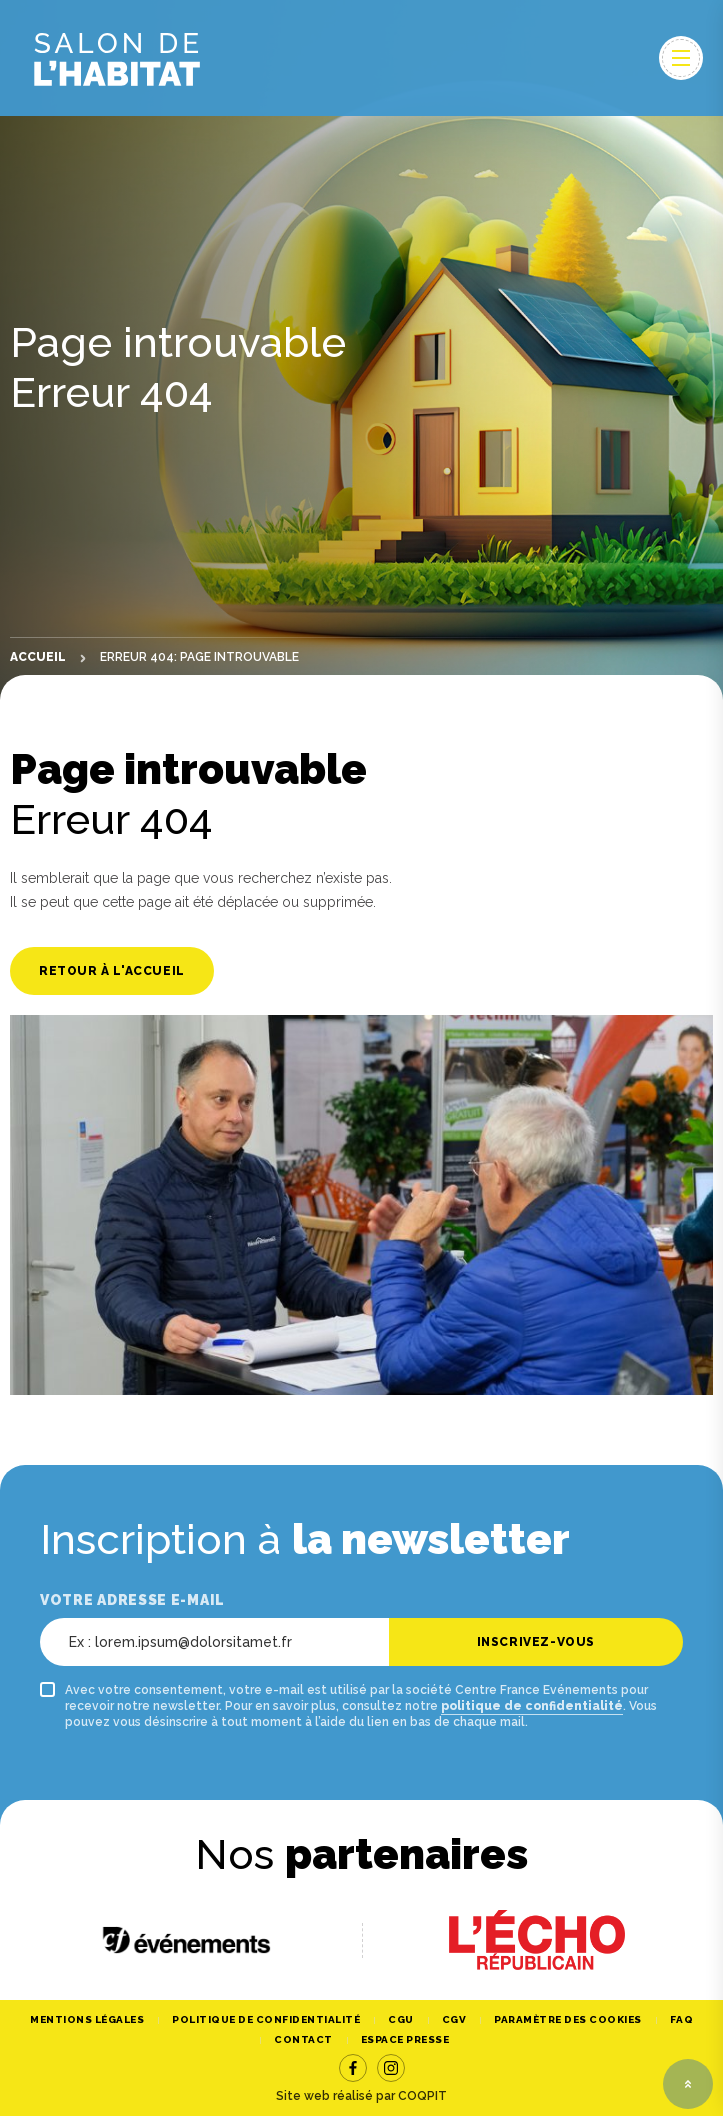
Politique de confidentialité (266, 2019)
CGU (401, 2019)
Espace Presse (405, 2039)
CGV (454, 2019)
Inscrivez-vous (536, 1642)
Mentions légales (87, 2019)
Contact (303, 2039)
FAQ (682, 2019)
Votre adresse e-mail (132, 1600)
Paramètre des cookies (568, 2019)
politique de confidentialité (532, 1706)
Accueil (38, 657)
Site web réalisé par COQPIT (361, 2096)
